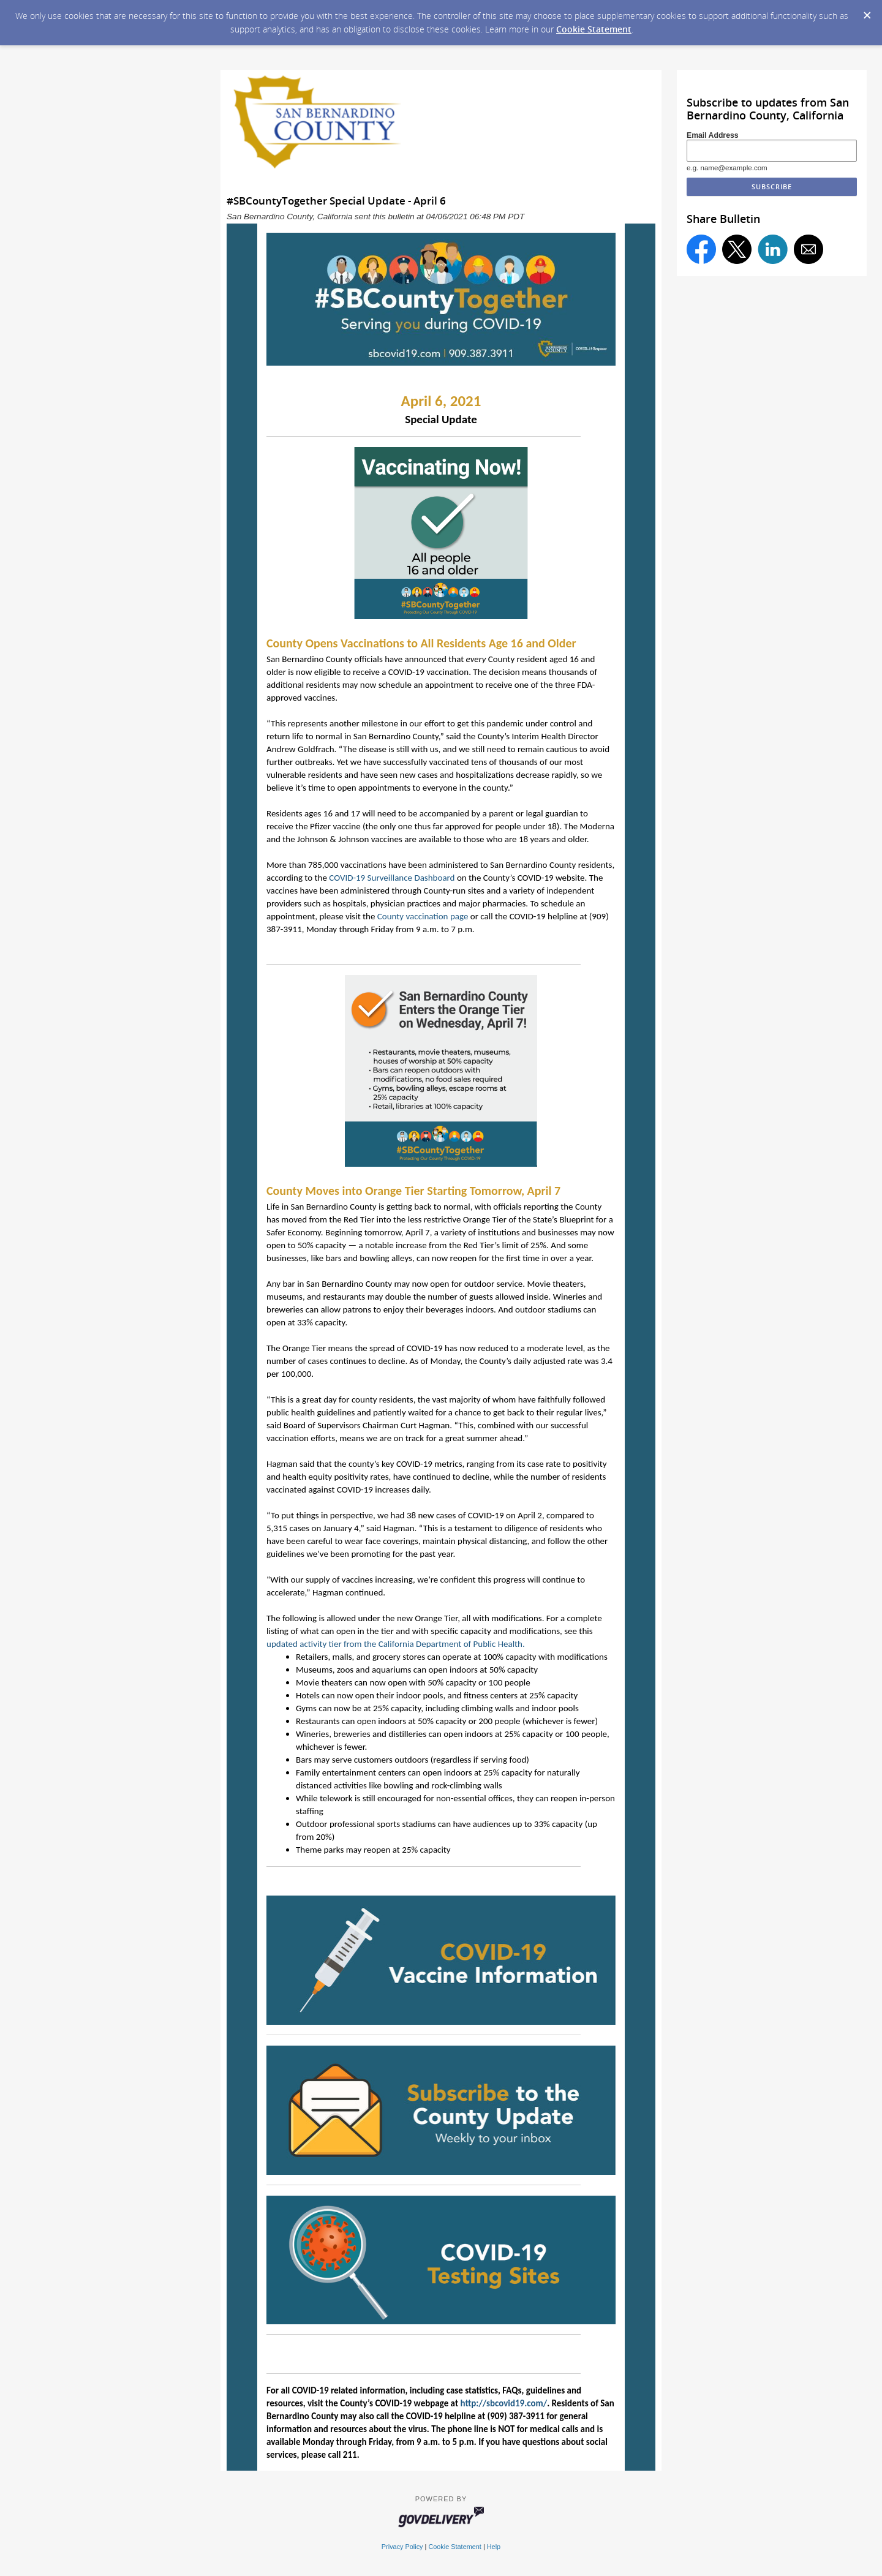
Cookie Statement (593, 29)
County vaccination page (423, 916)
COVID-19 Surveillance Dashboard (391, 877)
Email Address (713, 135)
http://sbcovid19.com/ (503, 2403)
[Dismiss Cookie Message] (866, 11)
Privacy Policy (402, 2546)
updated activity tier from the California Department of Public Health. (396, 1643)
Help (493, 2546)
